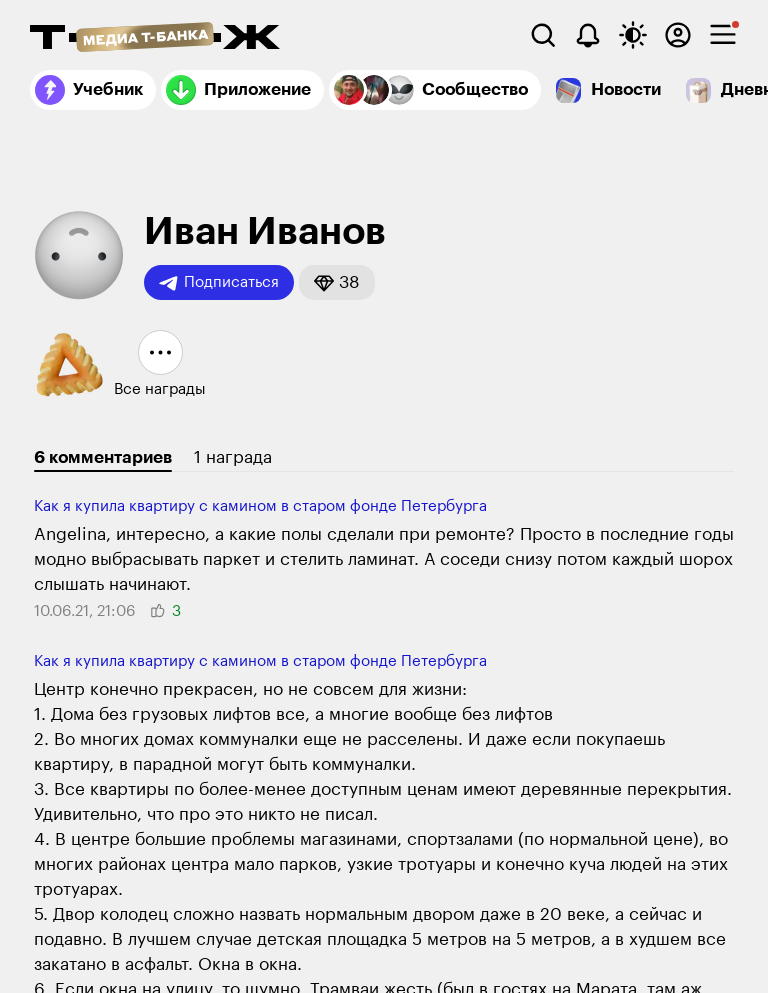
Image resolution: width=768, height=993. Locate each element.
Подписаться (219, 283)
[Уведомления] (588, 35)
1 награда (233, 457)
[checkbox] (723, 35)
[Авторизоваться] (678, 35)
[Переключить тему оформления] (633, 35)
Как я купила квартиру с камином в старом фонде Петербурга (260, 506)
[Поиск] (543, 35)
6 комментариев (103, 457)
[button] (337, 282)
